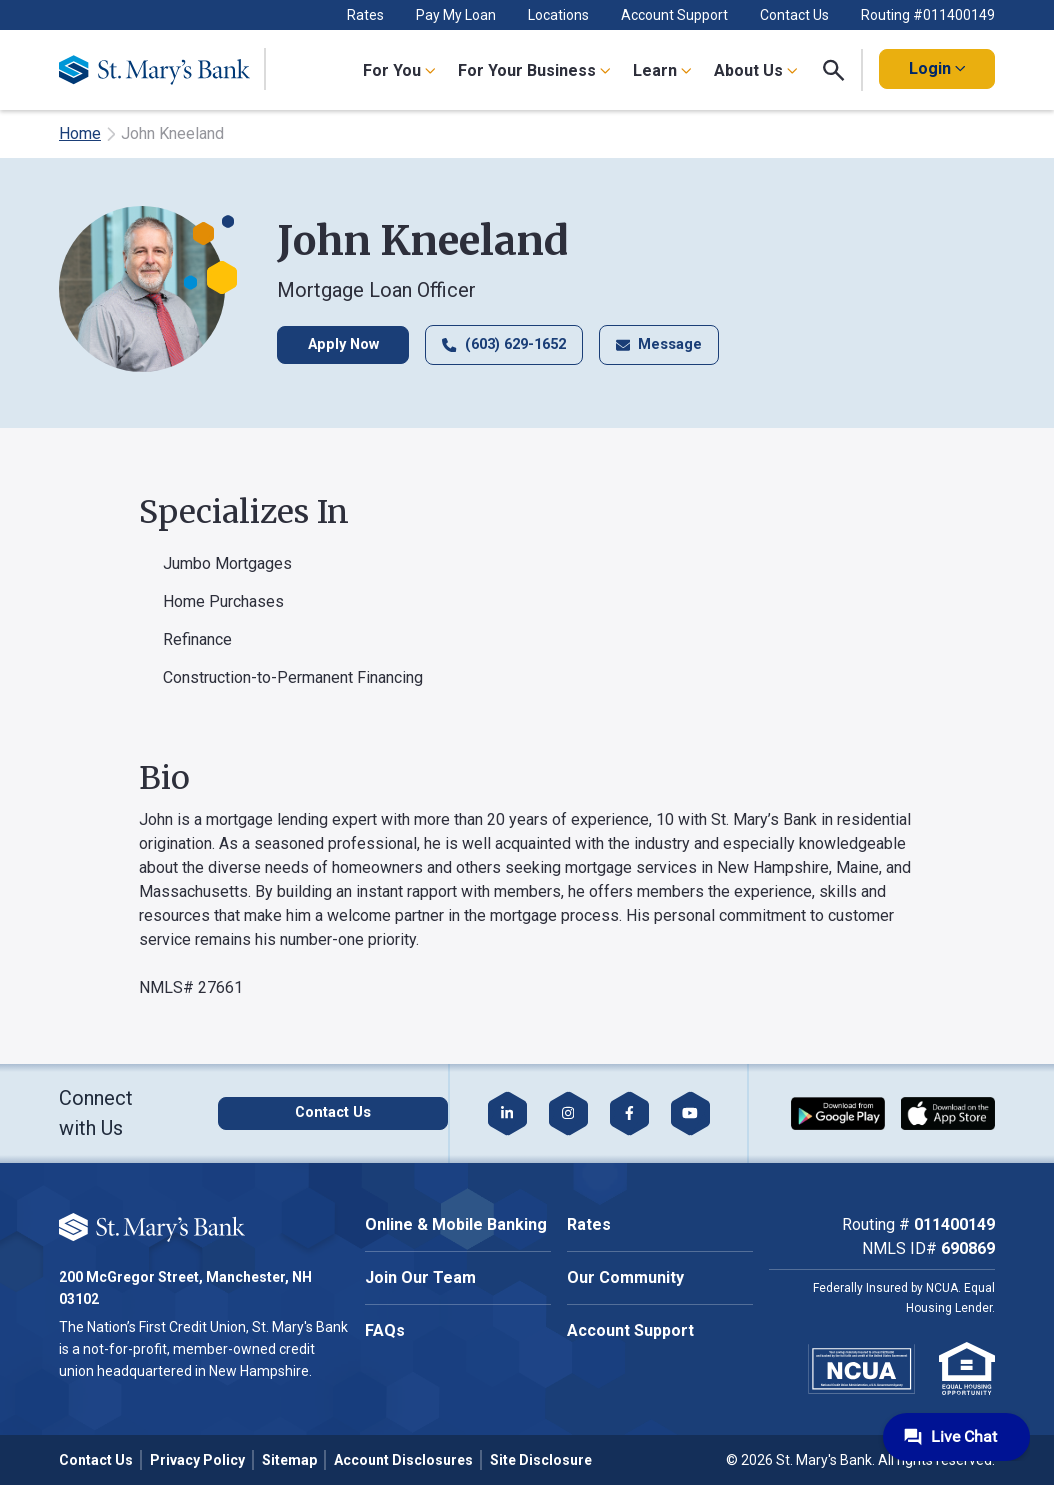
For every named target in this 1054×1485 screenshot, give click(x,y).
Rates (365, 15)
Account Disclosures (403, 1460)
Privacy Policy (197, 1460)
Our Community (625, 1277)
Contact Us (794, 15)
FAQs (385, 1330)
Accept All (223, 1280)
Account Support (674, 15)
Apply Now (343, 344)
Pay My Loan (456, 15)
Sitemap (289, 1460)
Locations (558, 15)
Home (80, 133)
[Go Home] (162, 70)
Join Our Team (420, 1277)
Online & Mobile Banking (456, 1224)
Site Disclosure (541, 1460)
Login (937, 68)
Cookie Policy (226, 1218)
